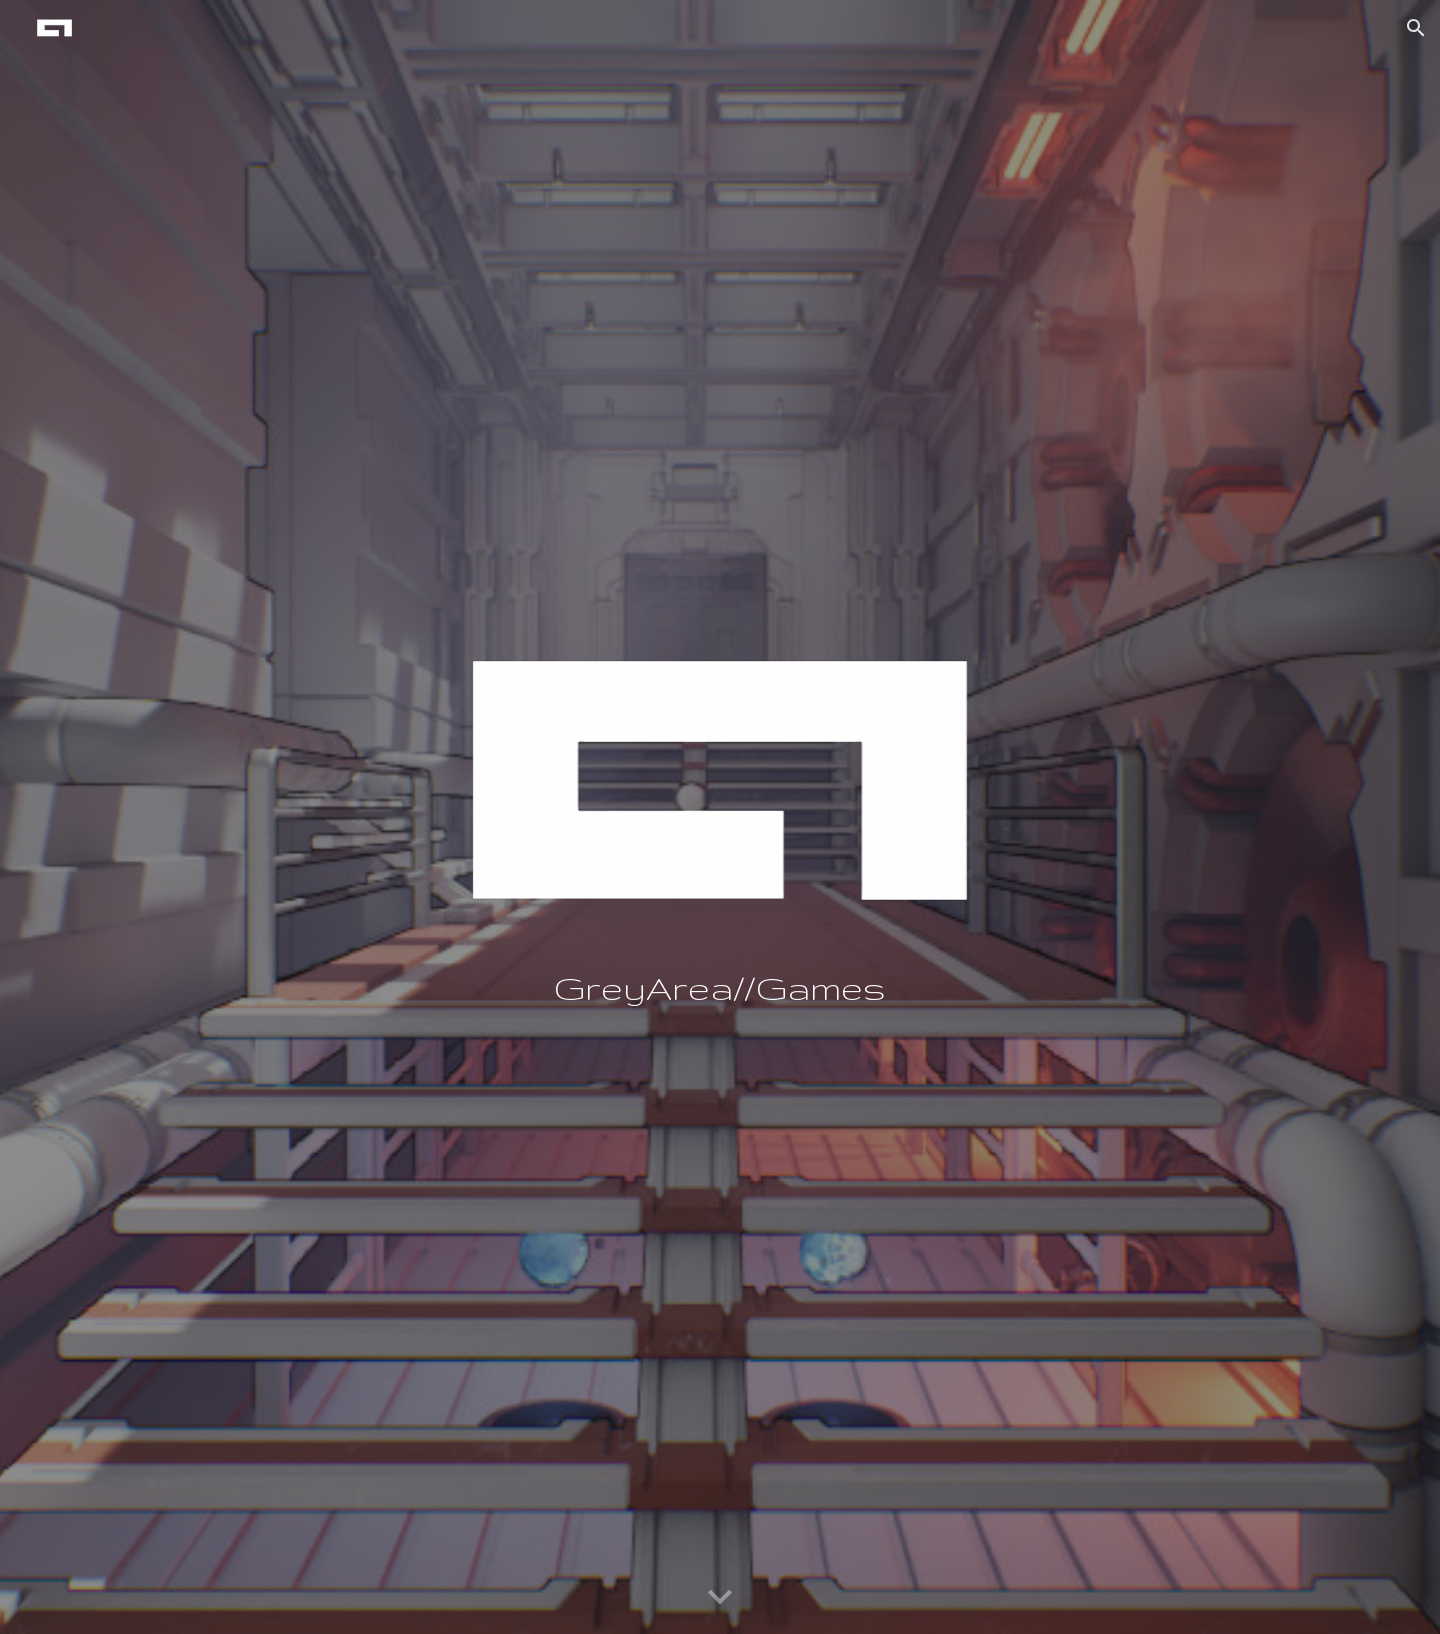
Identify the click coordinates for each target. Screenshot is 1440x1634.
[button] (1416, 28)
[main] (720, 988)
